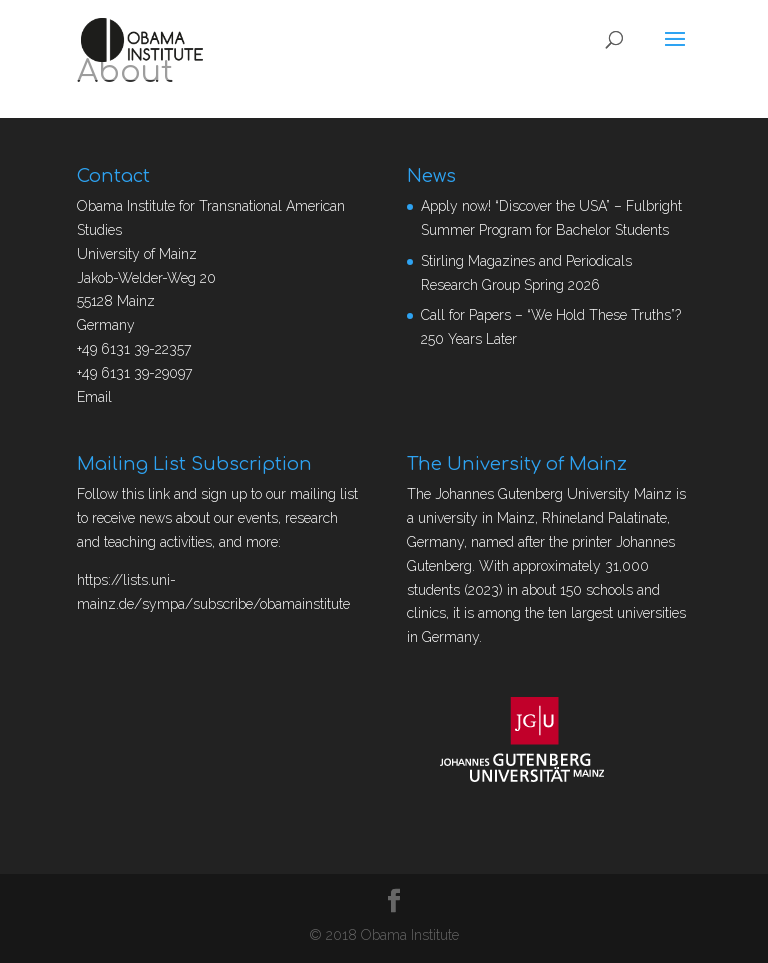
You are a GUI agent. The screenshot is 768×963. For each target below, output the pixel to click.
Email (94, 397)
